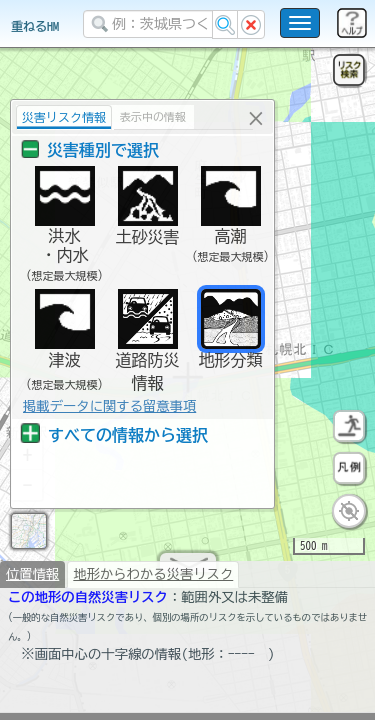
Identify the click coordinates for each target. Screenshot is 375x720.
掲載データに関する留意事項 (107, 406)
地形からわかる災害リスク (153, 582)
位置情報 (32, 582)
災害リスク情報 (62, 117)
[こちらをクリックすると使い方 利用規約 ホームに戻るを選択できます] (300, 23)
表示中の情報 (151, 116)
